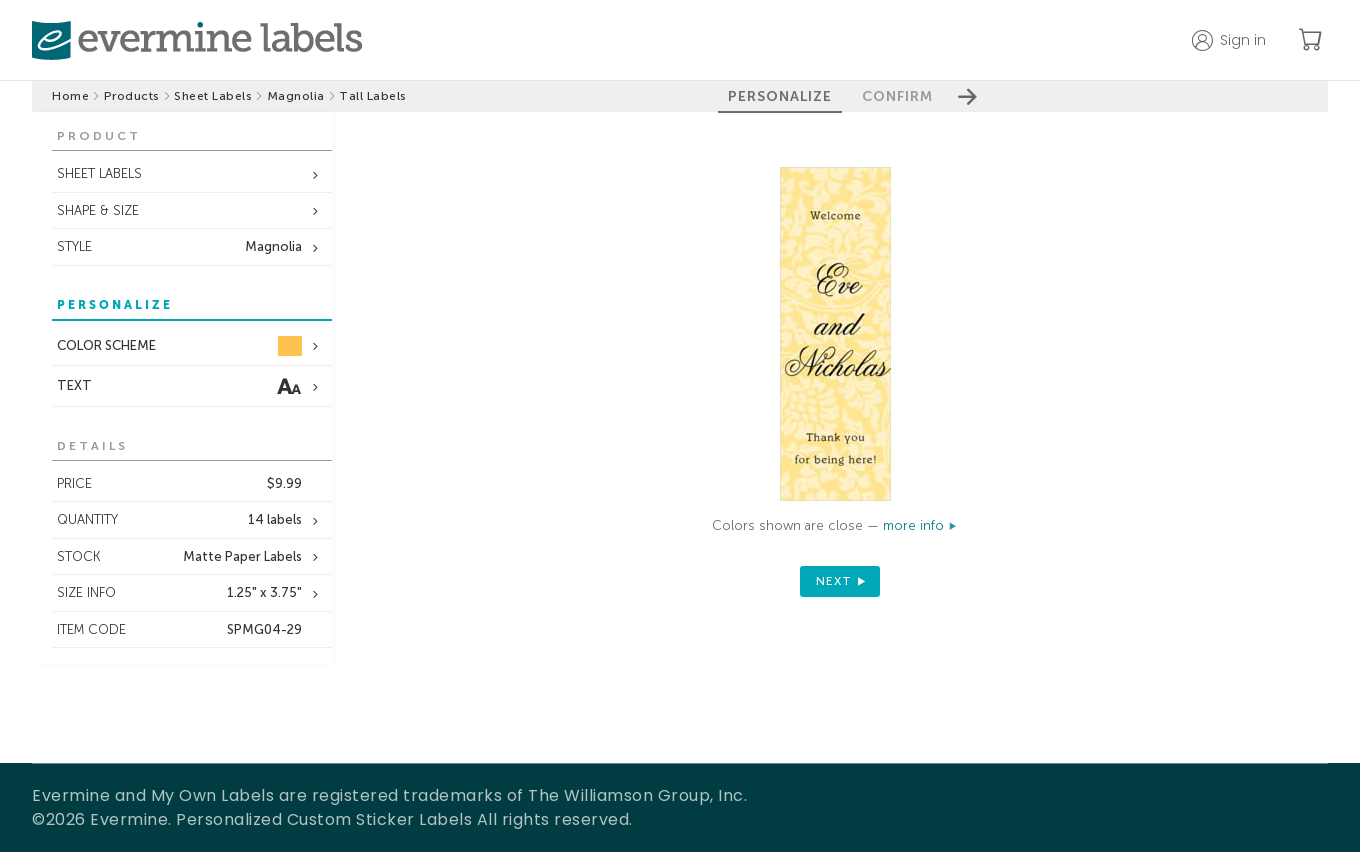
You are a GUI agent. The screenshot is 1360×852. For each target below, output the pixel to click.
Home (70, 96)
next (834, 581)
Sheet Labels (213, 96)
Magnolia (296, 96)
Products (132, 96)
